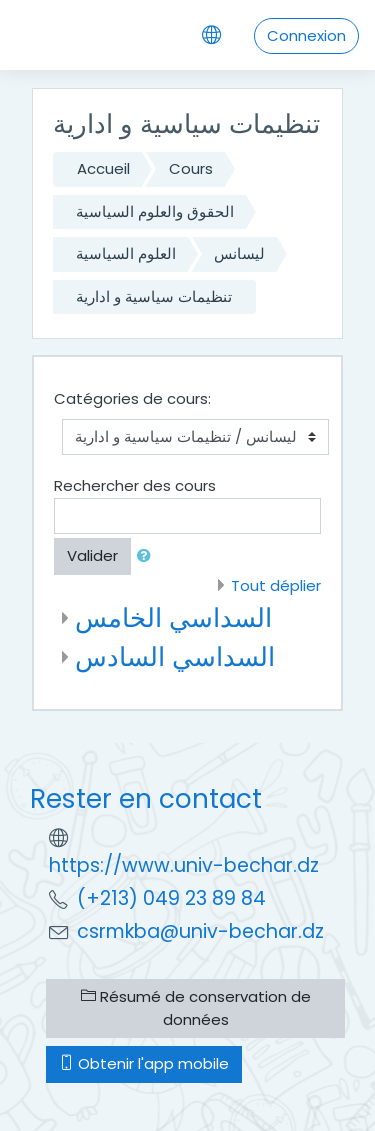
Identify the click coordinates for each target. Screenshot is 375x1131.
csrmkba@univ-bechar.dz (200, 931)
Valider (92, 555)
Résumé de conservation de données (196, 1008)
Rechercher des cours (135, 485)
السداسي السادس (175, 656)
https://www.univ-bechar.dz (184, 865)
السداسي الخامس (173, 617)
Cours (191, 168)
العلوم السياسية (126, 253)
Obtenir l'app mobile (144, 1063)
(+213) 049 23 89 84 (171, 898)
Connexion (306, 35)
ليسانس (239, 253)
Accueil (103, 168)
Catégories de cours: (132, 398)
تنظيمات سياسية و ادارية (154, 296)
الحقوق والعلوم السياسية (155, 211)
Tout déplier (276, 585)
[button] (148, 556)
